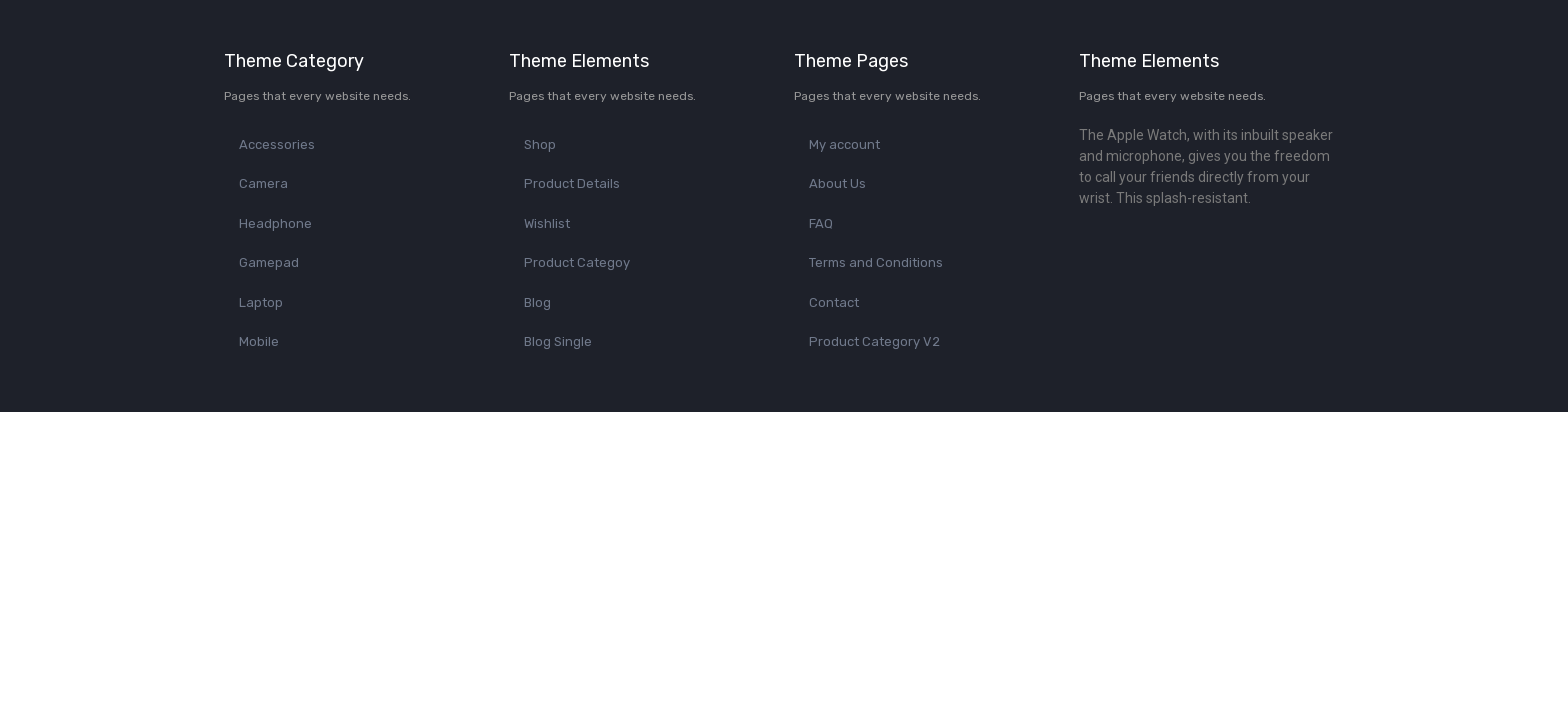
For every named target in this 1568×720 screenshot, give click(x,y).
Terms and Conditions (876, 262)
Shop (540, 144)
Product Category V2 (874, 341)
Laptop (261, 302)
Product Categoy (577, 262)
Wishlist (547, 223)
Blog (537, 302)
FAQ (821, 223)
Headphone (275, 223)
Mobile (259, 341)
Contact (834, 302)
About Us (837, 183)
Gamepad (269, 262)
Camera (263, 183)
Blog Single (558, 341)
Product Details (572, 183)
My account (844, 144)
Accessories (277, 144)
